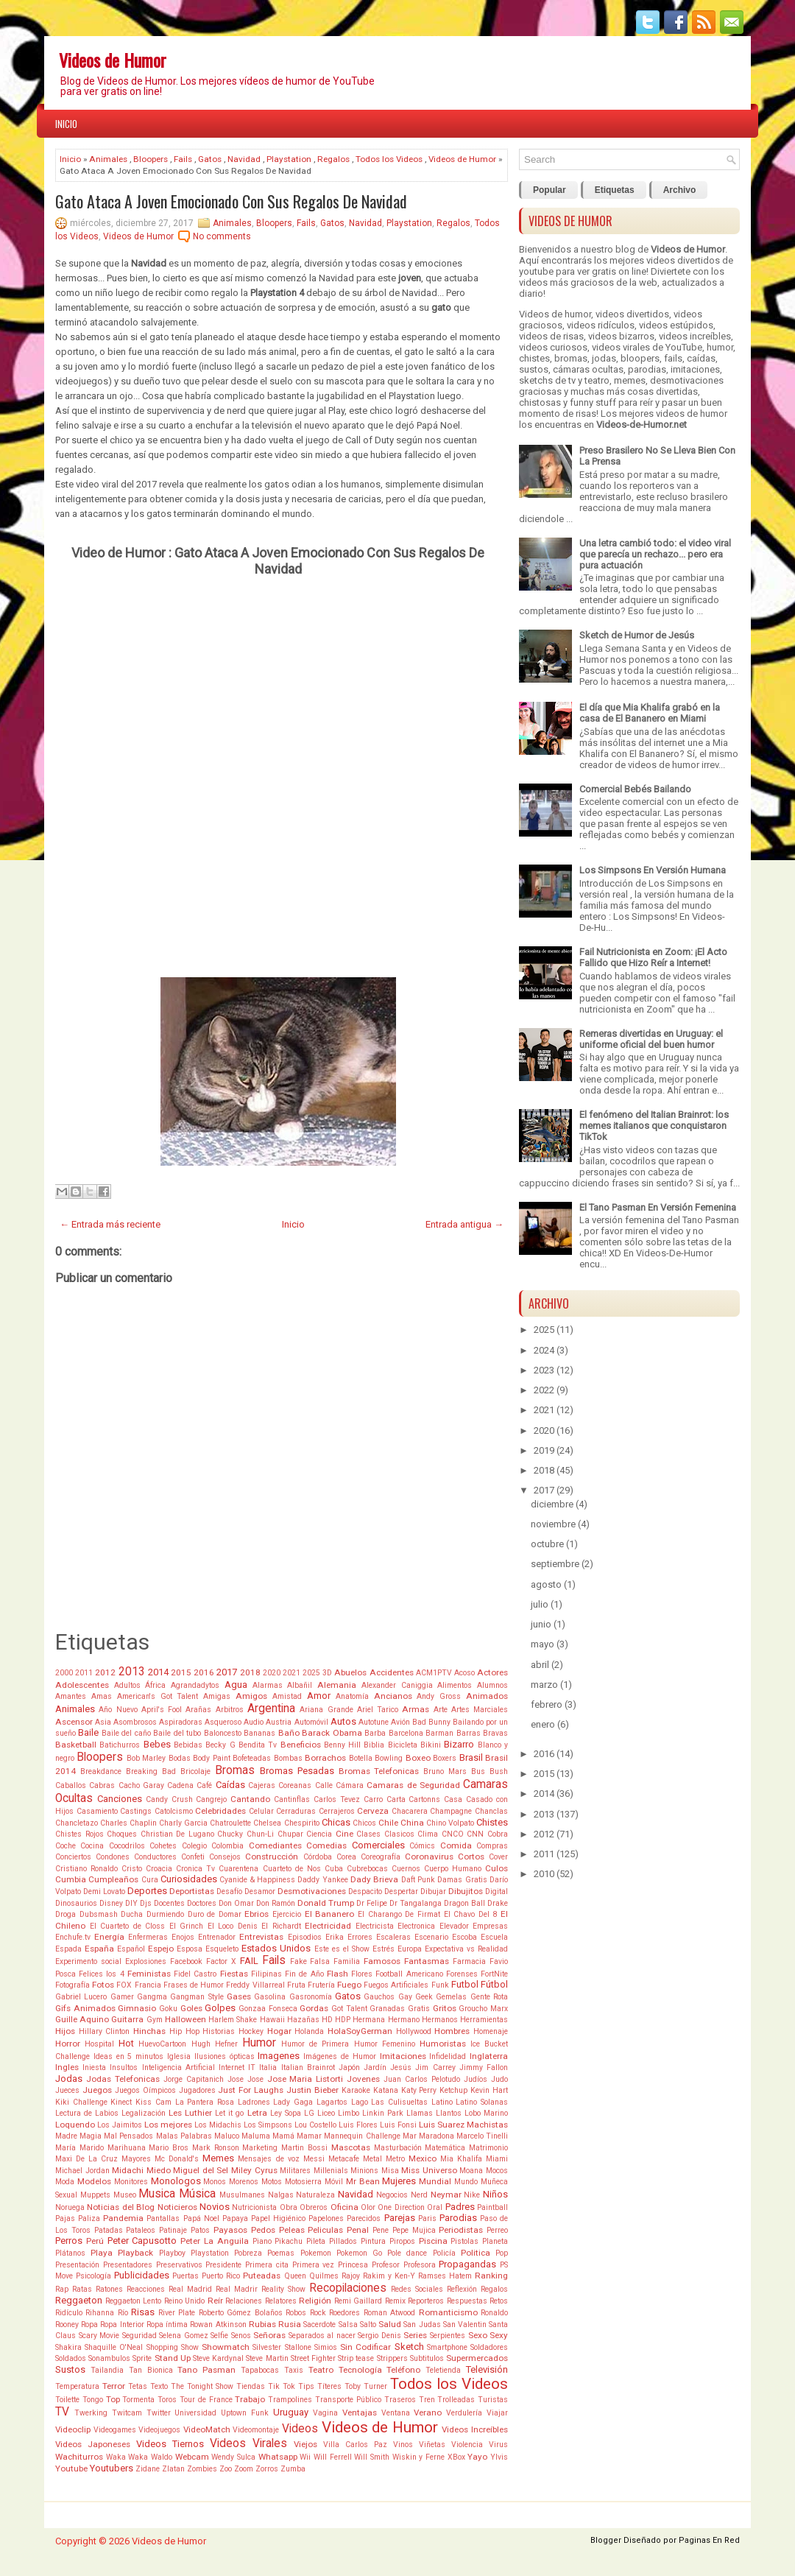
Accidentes (392, 1672)
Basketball (75, 1744)
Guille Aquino (82, 2019)
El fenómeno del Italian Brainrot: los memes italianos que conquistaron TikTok (654, 1125)
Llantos (449, 2113)
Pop (501, 2253)
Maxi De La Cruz (86, 2159)
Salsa (348, 2324)
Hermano (404, 2019)
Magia (91, 2136)
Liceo (326, 2113)
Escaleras (393, 1937)
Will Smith (371, 2457)
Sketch (409, 2346)
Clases (368, 1834)
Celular (261, 1811)
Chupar (290, 1834)
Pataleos (140, 2230)
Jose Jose (245, 2079)
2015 (181, 1672)
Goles (191, 2008)
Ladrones (254, 2102)
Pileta (315, 2241)
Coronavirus (429, 1856)
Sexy (499, 2335)
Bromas (235, 1770)
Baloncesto (222, 1733)
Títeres (329, 2386)
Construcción (271, 1856)
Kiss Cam (153, 2102)
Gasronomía (310, 1997)
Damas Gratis (462, 1880)
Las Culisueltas (399, 2102)
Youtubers (111, 2468)
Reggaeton (78, 2300)
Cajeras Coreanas (279, 1785)
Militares (295, 2170)
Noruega (70, 2207)
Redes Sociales (417, 2289)
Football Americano (408, 1974)
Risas (143, 2312)
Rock (318, 2313)
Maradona (436, 2136)
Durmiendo (165, 1914)
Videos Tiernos (170, 2443)
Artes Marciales (479, 1709)
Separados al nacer (322, 2335)
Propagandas (467, 2264)
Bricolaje (195, 1771)
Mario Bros (168, 2148)
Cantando (250, 1799)
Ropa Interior (122, 2324)
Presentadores (127, 2265)
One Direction (401, 2207)
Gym (154, 2019)
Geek (424, 1997)
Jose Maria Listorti (305, 2079)
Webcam (192, 2457)
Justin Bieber (312, 2090)
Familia (346, 1961)
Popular (549, 190)
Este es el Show (342, 1949)
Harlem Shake (232, 2019)
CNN (475, 1834)
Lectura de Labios (87, 2113)
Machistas (487, 2124)
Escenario (431, 1937)
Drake (497, 1903)
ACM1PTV (434, 1673)
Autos (343, 1721)
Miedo (158, 2170)
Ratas (82, 2289)
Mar (410, 2136)
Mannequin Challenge (362, 2136)
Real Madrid (190, 2289)
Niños (495, 2194)
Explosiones (145, 1961)
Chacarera (410, 1811)
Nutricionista (254, 2207)
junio (541, 1624)
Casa (453, 1799)
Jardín (375, 2067)
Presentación (77, 2265)
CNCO (453, 1834)
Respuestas (467, 2301)
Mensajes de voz (268, 2159)
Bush (499, 1771)
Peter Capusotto (142, 2240)
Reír (215, 2300)
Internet (231, 2067)
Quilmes (324, 2276)
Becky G (220, 1745)
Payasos (230, 2230)
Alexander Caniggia (397, 1685)
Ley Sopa (285, 2113)
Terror (113, 2386)
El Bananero (330, 1914)
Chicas (336, 1822)
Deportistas (191, 1891)
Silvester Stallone (281, 2347)
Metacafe (343, 2159)
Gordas (314, 2008)
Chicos (364, 1823)
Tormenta (138, 2399)
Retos (499, 2301)
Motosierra (303, 2181)
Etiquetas (615, 190)
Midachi (128, 2170)
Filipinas (266, 1974)
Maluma (255, 2136)
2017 (226, 1672)
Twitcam (127, 2413)
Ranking (491, 2275)
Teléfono (403, 2370)
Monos (214, 2181)
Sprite (142, 2358)
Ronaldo (494, 2313)
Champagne (451, 1811)
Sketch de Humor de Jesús (636, 635)
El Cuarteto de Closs (128, 1926)
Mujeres (399, 2180)
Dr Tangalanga (415, 1903)
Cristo (131, 1868)
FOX (124, 1985)
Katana (385, 2090)
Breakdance (100, 1771)
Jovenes (363, 2079)
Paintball (492, 2207)
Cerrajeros (337, 1811)
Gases (239, 1996)
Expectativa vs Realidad (466, 1949)
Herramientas (484, 2019)
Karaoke (356, 2090)
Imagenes (279, 2055)
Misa (390, 2170)
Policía (444, 2253)
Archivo (679, 190)
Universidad (195, 2413)
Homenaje (490, 2031)
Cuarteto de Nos (292, 1868)
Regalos (333, 159)
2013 (132, 1671)
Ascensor (74, 1722)
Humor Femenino (384, 2044)
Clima (427, 1834)
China (412, 1822)
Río (123, 2313)
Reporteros (426, 2301)
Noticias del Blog (121, 2207)
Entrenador (217, 1937)
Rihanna (99, 2313)
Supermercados (477, 2358)
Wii (305, 2457)
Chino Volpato (450, 1823)
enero (543, 1724)
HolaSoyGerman (360, 2031)
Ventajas (359, 2412)
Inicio (66, 123)
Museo (124, 2195)
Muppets (95, 2195)
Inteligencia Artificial (178, 2067)
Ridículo (68, 2313)
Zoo (225, 2469)
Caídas (230, 1784)
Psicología (93, 2276)
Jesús (400, 2067)
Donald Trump (325, 1903)
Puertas (185, 2276)
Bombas (288, 1758)
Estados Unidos (276, 1948)
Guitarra (127, 2019)
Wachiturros (79, 2457)
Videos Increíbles (475, 2429)
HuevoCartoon (162, 2044)
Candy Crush (169, 1799)
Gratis (419, 2008)
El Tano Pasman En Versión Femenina (657, 1207)
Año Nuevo (118, 1709)
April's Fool (161, 1709)
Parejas (399, 2217)
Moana (471, 2170)
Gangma (152, 1997)
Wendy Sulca (233, 2457)
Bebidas (188, 1745)
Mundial (435, 2181)
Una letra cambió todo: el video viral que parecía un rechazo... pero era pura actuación (655, 554)
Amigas (216, 1696)
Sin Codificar (365, 2347)
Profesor (386, 2265)
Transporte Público (348, 2399)
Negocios (392, 2195)
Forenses (462, 1974)
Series (415, 2335)
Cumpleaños (113, 1879)
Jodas (68, 2078)
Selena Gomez (183, 2335)
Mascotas (350, 2147)
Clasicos (399, 1834)
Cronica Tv (195, 1868)
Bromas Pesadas (297, 1770)
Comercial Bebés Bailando (635, 789)
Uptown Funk (245, 2413)
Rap (61, 2289)
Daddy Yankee (322, 1880)
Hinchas (149, 2031)
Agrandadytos (195, 1685)
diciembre (552, 1504)
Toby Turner (365, 2386)
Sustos (70, 2369)
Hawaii (272, 2019)
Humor (259, 2042)
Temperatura (77, 2386)
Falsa (320, 1961)
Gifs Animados (85, 2008)
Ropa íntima (167, 2324)
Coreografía (380, 1857)
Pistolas (464, 2241)
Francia (148, 1985)
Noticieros (177, 2207)
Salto (368, 2324)
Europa (410, 1949)
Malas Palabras (184, 2136)
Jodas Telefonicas (123, 2079)
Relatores (281, 2301)
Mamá (283, 2136)
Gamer (122, 1997)
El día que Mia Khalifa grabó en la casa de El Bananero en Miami (649, 713)
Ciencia (319, 1834)
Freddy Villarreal (255, 1985)
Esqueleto (222, 1949)
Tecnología (360, 2370)
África (155, 1685)
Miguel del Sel (200, 2170)
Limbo (348, 2113)
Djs (146, 1903)
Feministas (149, 1973)
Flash (337, 1973)
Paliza (89, 2218)
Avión (400, 1722)
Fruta (296, 1985)
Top (113, 2399)
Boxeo (418, 1758)
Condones (113, 1857)
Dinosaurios (76, 1903)
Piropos (402, 2241)
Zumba (292, 2469)
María (65, 2148)
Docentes (169, 1903)
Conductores (155, 1857)
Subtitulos (427, 2358)
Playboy (172, 2253)
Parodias (458, 2217)
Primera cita (267, 2265)
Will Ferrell (333, 2457)
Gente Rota (489, 1997)
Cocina (92, 1846)
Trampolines (290, 2399)
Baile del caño (126, 1733)
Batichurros (119, 1745)
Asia (103, 1722)
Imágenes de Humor (339, 2056)
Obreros (314, 2207)
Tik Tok (281, 2386)
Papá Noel (201, 2218)
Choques (122, 1834)
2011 (84, 1673)
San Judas (421, 2324)
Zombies (202, 2469)
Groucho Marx (483, 2008)
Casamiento (97, 1811)
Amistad (287, 1696)
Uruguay (290, 2412)
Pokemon (315, 2253)
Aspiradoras (180, 1722)
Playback (135, 2253)
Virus (498, 2444)
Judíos (475, 2079)
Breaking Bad (151, 1771)
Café (204, 1785)
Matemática (445, 2148)
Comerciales (378, 1845)
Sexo (477, 2335)
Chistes (492, 1822)
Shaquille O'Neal (114, 2347)
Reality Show (283, 2289)
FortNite (494, 1974)
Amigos (251, 1696)
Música (197, 2193)
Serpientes (447, 2335)
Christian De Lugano (177, 1834)
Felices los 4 (101, 1974)
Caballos (70, 1785)
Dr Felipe (371, 1903)
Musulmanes (242, 2195)
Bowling (389, 1758)
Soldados (70, 2358)
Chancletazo (76, 1823)
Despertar (401, 1891)
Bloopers (150, 159)
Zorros (266, 2469)
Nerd (419, 2195)
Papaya (235, 2218)
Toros (167, 2399)
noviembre (553, 1524)
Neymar (446, 2194)
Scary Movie (99, 2335)
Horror (67, 2043)
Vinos (403, 2444)
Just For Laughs (250, 2090)
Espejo (161, 1948)
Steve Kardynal (218, 2358)
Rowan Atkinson (218, 2324)
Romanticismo (448, 2312)
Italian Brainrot (308, 2067)
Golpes (220, 2007)
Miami (497, 2159)
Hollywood (413, 2031)
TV (62, 2411)
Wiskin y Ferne (418, 2457)
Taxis (293, 2370)
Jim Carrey (435, 2067)
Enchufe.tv (73, 1937)
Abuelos (350, 1672)
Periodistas (461, 2230)
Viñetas (432, 2444)
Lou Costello (315, 2125)
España (99, 1948)
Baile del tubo (177, 1733)
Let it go (229, 2113)
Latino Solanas (482, 2102)
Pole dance (407, 2253)
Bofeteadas (252, 1758)
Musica (156, 2193)
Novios (214, 2206)
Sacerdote (319, 2324)
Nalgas (281, 2195)
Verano (428, 2412)
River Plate (176, 2313)
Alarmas (267, 1685)
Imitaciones (403, 2056)
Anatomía (352, 1696)
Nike (472, 2195)
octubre (547, 1543)
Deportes (147, 1890)
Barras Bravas (482, 1733)
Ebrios (256, 1914)
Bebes (157, 1744)
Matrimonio (488, 2148)
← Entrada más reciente (110, 1224)
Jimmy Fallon (483, 2067)
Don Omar (236, 1903)
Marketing (260, 2148)
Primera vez (313, 2265)
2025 (311, 1673)
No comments (222, 236)
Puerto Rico (221, 2276)
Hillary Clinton (104, 2031)
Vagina (325, 2413)
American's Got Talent (158, 1696)
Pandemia (123, 2218)
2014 (158, 1672)
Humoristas (443, 2043)
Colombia (227, 1846)
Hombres (452, 2031)
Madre (66, 2136)
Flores (361, 1974)
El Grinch (186, 1926)
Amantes (70, 1696)
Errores (359, 1937)
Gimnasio (137, 2008)
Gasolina (270, 1997)
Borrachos (325, 1758)
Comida (456, 1845)
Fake (298, 1961)
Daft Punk (418, 1880)
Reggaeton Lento (133, 2301)
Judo (499, 2079)
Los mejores (168, 2124)
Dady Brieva (374, 1879)
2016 (204, 1672)
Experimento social (88, 1961)
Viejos (305, 2444)
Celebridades (220, 1811)
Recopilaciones (347, 2288)
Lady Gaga (293, 2102)
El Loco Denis (233, 1926)
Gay (405, 1997)
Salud (389, 2324)
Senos (241, 2335)
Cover (498, 1857)
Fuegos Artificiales (396, 1985)
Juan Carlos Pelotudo (422, 2079)
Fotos (103, 1984)
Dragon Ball (464, 1903)
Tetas (137, 2386)
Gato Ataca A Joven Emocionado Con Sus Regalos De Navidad (231, 201)
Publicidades (141, 2275)
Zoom (243, 2469)
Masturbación (398, 2148)
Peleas (292, 2230)
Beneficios (300, 1744)
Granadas (387, 2008)
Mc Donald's (177, 2159)
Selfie (219, 2335)
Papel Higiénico (278, 2218)
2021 (291, 1673)
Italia (268, 2067)
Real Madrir (237, 2289)
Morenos (243, 2181)
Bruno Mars (445, 1771)
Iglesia (179, 2056)
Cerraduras (296, 1811)
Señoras (269, 2335)
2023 (544, 1370)
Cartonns (424, 1799)
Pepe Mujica (414, 2230)
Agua (236, 1684)
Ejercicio (286, 1914)
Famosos (382, 1961)
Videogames (114, 2430)
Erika (334, 1937)
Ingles (67, 2067)
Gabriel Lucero (81, 1997)
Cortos (471, 1856)
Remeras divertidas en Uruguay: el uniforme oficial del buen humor (651, 1039)
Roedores (344, 2313)
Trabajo (250, 2399)
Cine (344, 1834)
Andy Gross (439, 1696)
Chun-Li (260, 1834)
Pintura (373, 2241)
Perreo (497, 2230)
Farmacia (469, 1961)
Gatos (210, 159)
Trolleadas (456, 2399)
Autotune (373, 1722)
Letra (257, 2113)
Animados (487, 1696)
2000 (64, 1673)
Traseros (400, 2399)
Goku (168, 2008)
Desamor (259, 1891)
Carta (396, 1799)
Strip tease (356, 2358)
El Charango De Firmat (399, 1914)
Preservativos (179, 2265)
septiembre (555, 1563)
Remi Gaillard (358, 2301)
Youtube (71, 2468)
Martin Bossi (304, 2148)
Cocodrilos (127, 1846)
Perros (68, 2240)
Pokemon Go (359, 2253)
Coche (65, 1846)
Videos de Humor (112, 59)
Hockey (251, 2031)
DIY (131, 1903)
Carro (373, 1799)
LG (309, 2113)
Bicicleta (402, 1745)
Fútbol (494, 1984)
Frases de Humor (193, 1985)
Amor (319, 1695)
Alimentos (454, 1685)
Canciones (119, 1798)
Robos (296, 2313)
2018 (250, 1672)
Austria (279, 1722)
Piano (262, 2241)
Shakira (68, 2347)
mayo (542, 1644)
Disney (111, 1903)
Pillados (343, 2241)
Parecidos (364, 2218)
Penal (358, 2230)
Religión (315, 2300)
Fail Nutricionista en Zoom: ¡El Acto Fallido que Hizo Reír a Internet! (653, 957)
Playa (102, 2253)
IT (251, 2067)
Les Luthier (190, 2113)
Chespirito (301, 1823)
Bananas (259, 1733)
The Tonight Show (202, 2386)
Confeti (193, 1857)
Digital (496, 1891)
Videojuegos (159, 2430)
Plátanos (70, 2253)
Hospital (99, 2044)
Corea (346, 1857)
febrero (546, 1704)
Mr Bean (363, 2181)
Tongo (92, 2399)
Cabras (102, 1785)
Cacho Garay (141, 1785)
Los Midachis (217, 2125)
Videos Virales (248, 2443)
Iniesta (94, 2067)
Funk (440, 1985)
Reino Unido (184, 2301)
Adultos (127, 1685)
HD (327, 2019)
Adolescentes (82, 1685)
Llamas (419, 2113)
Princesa (353, 2265)
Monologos (176, 2180)
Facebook (186, 1961)
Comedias (326, 1845)
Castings (136, 1811)
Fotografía (72, 1985)
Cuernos (406, 1868)
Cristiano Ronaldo (86, 1868)
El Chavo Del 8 (471, 1914)
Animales (108, 159)
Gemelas (451, 1997)
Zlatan (173, 2469)
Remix (395, 2301)
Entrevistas (261, 1937)
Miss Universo (429, 2170)
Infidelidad (447, 2056)
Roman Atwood (389, 2313)
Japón (349, 2067)
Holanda (309, 2031)
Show (190, 2347)
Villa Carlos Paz (355, 2444)
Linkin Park (382, 2113)
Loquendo (75, 2124)
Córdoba (317, 1857)
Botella (360, 1758)
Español (131, 1949)
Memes (218, 2158)
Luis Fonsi (398, 2125)
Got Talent (349, 2008)
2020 (271, 1673)
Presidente (223, 2265)
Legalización (143, 2113)
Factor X (221, 1961)
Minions (364, 2170)
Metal (372, 2159)
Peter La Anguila (214, 2241)
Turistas (493, 2399)
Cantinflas (292, 1799)
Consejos (225, 1857)
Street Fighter (313, 2358)
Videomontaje (256, 2430)
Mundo (466, 2181)
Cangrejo (211, 1799)
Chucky (230, 1834)
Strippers (392, 2358)
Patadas (108, 2230)
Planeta (495, 2241)
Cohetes (163, 1846)
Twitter (158, 2413)
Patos (200, 2230)
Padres (460, 2206)
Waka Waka (127, 2457)
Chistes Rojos (79, 1834)
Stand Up (173, 2358)
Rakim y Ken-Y (389, 2276)
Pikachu (289, 2241)
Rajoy (351, 2276)
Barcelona (406, 1733)
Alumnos (492, 1685)
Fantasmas (426, 1961)
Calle (324, 1785)
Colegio (194, 1846)
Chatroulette (230, 1823)
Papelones (326, 2218)
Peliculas (325, 2230)
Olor (368, 2207)
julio (539, 1604)
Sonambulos (109, 2358)
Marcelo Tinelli (482, 2136)
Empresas (490, 1926)
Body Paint (211, 1758)
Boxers (444, 1758)
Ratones (109, 2289)
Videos (300, 2428)
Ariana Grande (326, 1709)
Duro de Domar (214, 1914)
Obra (288, 2207)
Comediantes (275, 1845)
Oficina (344, 2207)
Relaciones (243, 2301)
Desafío (229, 1891)
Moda (64, 2181)
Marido (92, 2148)
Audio (254, 1722)
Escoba (464, 1937)
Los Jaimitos (119, 2125)
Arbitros (230, 1709)
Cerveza (373, 1811)
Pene (380, 2230)
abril (540, 1664)
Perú (95, 2241)
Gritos (444, 2008)
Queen (295, 2276)
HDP (342, 2019)
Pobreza (248, 2253)
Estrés (383, 1949)
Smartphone (447, 2347)
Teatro (320, 2370)
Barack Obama (331, 1733)
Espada (68, 1949)
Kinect (121, 2102)
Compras (492, 1846)
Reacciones (146, 2289)
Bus (478, 1771)
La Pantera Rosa (204, 2102)
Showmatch (226, 2347)
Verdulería (464, 2413)
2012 (105, 1672)
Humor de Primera (315, 2044)
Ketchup (453, 2090)
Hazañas (303, 2019)
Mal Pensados (128, 2136)
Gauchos (379, 1997)
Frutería (321, 1985)
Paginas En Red (709, 2540)
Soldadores (489, 2347)
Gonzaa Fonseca (268, 2008)
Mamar (309, 2136)
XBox (456, 2457)
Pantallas (163, 2218)
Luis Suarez (441, 2124)
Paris (427, 2218)
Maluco (226, 2136)
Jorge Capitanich (193, 2079)
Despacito (365, 1891)
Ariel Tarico (377, 1709)
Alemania (336, 1685)
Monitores (131, 2181)
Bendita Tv (258, 1745)
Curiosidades (188, 1879)
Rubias (262, 2324)
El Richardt (281, 1926)
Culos (496, 1868)
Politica (475, 2253)
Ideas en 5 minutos (128, 2056)
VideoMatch (206, 2429)
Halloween (185, 2019)
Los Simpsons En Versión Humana (652, 870)
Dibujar (433, 1891)
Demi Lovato (104, 1891)
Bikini (430, 1745)
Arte (441, 1709)
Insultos (124, 2067)
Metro (395, 2159)
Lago (359, 2102)
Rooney (67, 2324)
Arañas (198, 1709)
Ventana (395, 2413)
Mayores (136, 2159)
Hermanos (440, 2019)
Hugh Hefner (214, 2044)
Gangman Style (196, 1997)
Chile (388, 1822)
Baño (289, 1733)
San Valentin (465, 2324)
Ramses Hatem (445, 2276)
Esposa (189, 1949)
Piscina (433, 2241)
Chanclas (491, 1811)
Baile (88, 1732)
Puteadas (261, 2275)
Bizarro (459, 1744)
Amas (101, 1696)
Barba (375, 1733)
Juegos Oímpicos (145, 2090)
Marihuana (126, 2148)
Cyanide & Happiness (257, 1880)
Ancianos (393, 1696)
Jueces (67, 2090)
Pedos (263, 2230)
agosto (546, 1584)
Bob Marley (146, 1758)
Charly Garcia (183, 1823)
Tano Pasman (206, 2370)
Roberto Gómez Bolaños (241, 2313)
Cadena (180, 1785)
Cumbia (70, 1879)
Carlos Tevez (337, 1799)
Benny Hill (342, 1745)
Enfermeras (148, 1937)
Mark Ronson (215, 2148)
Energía (109, 1937)
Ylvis (499, 2457)
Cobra (497, 1834)
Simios (325, 2347)
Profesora (419, 2265)
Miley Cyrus (254, 2170)
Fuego (349, 1984)
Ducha (132, 1914)
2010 (544, 1873)
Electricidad (328, 1926)
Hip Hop (184, 2031)
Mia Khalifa (461, 2159)
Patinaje (173, 2230)
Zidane (147, 2469)
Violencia (467, 2444)
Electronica (416, 1926)
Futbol (464, 1984)
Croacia (159, 1868)
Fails (183, 159)
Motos (271, 2181)
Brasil (471, 1757)
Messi (314, 2159)
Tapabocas (260, 2370)
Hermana (369, 2019)
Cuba (334, 1868)
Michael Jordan (82, 2170)
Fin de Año (304, 1974)
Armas (415, 1709)
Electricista (375, 1926)
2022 (544, 1390)
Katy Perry (419, 2090)
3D (327, 1673)
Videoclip (73, 2429)
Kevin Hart (489, 2090)
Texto (159, 2386)
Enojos (183, 1937)
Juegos (97, 2090)
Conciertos (73, 1857)
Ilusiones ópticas (224, 2056)
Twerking (90, 2413)
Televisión (487, 2369)
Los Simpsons (268, 2125)
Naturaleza (315, 2195)
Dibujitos (465, 1891)
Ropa (89, 2324)
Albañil (299, 1685)
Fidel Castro (195, 1974)
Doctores (201, 1903)
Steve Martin (267, 2358)
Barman (439, 1733)
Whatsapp (277, 2457)
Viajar (497, 2413)
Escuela (494, 1937)
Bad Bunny (431, 1722)
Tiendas (250, 2386)
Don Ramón (275, 1903)
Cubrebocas (367, 1868)
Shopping (162, 2347)
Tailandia (107, 2370)
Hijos (65, 2031)
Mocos (497, 2170)
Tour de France (206, 2399)
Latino (442, 2102)
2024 (544, 1350)
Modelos (94, 2181)
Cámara (350, 1785)
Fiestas (234, 1973)
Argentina (271, 1708)
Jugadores (197, 2090)
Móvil (334, 2181)
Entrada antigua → (464, 1224)
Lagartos (332, 2102)
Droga (65, 1914)
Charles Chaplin (128, 1823)
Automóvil (311, 1722)
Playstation (288, 159)
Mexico (423, 2158)
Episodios (305, 1937)
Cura (149, 1880)
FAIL (249, 1960)
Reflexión (462, 2289)
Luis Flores (358, 2125)
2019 (544, 1450)
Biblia (374, 1745)
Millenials (331, 2170)
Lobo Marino (486, 2113)
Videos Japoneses (92, 2444)
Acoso (464, 1673)
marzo (544, 1684)
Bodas (180, 1758)
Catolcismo (174, 1811)
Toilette (67, 2399)
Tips (306, 2386)
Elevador (454, 1926)
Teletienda (443, 2370)
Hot (126, 2043)
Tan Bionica (151, 2370)
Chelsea (267, 1823)
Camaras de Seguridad (413, 1785)
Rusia (289, 2324)
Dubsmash (99, 1914)
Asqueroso (223, 1722)
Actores (492, 1672)
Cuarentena (238, 1868)
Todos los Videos (389, 159)
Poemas (280, 2253)
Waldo (161, 2457)
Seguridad (139, 2335)
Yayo (477, 2457)
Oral (434, 2207)
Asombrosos (135, 1722)
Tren (427, 2399)
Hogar (279, 2031)
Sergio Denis (379, 2335)
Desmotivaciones (312, 1891)
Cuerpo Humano (452, 1868)
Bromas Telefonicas (379, 1771)
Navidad (244, 159)
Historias (218, 2031)
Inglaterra (489, 2056)
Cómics (422, 1846)
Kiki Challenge (81, 2102)
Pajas (65, 2218)
